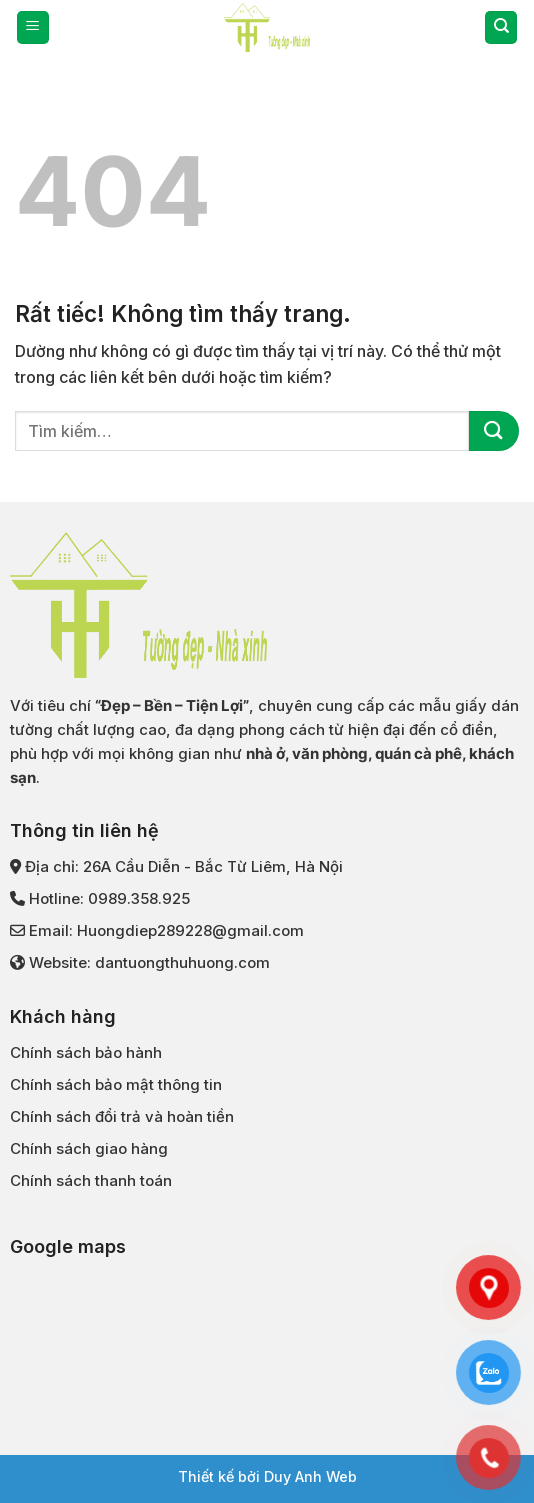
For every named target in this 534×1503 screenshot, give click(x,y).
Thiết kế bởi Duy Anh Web (267, 1476)
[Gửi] (494, 431)
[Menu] (33, 27)
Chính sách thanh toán (91, 1180)
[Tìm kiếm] (501, 27)
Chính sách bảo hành (86, 1052)
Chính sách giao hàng (89, 1148)
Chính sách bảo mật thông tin (116, 1084)
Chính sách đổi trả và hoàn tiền (122, 1116)
